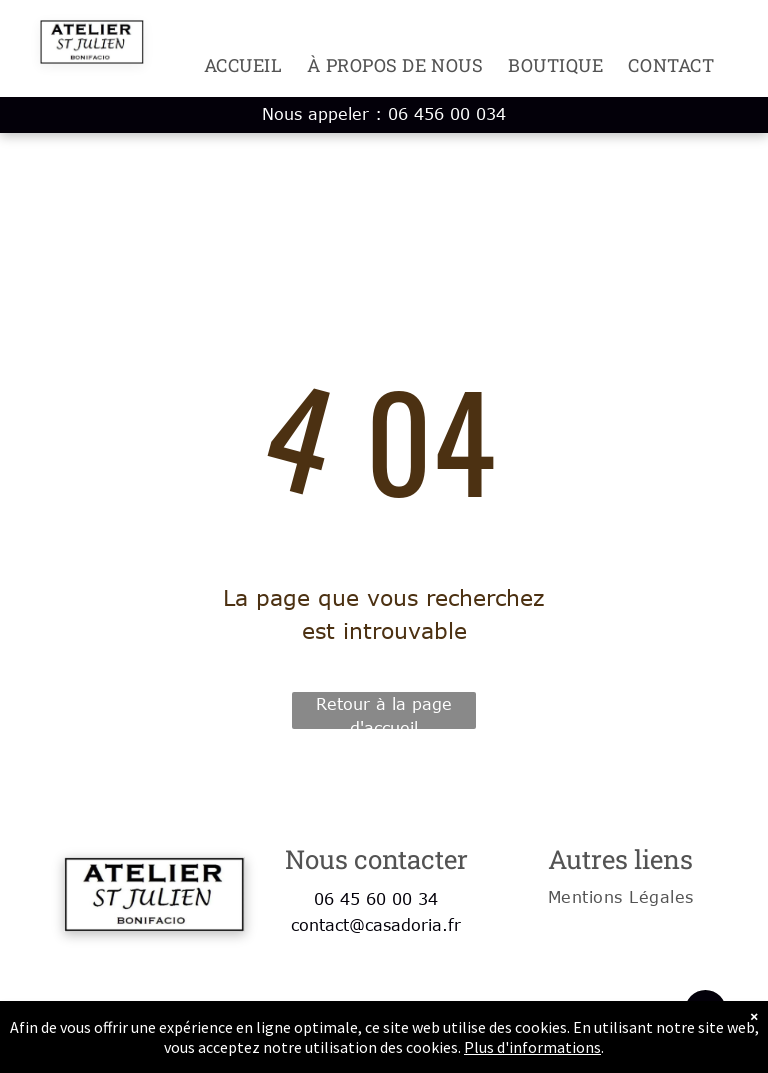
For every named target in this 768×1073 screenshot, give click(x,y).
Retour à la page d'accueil (384, 712)
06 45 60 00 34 (376, 899)
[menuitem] (231, 65)
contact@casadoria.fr (376, 925)
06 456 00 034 (447, 114)
